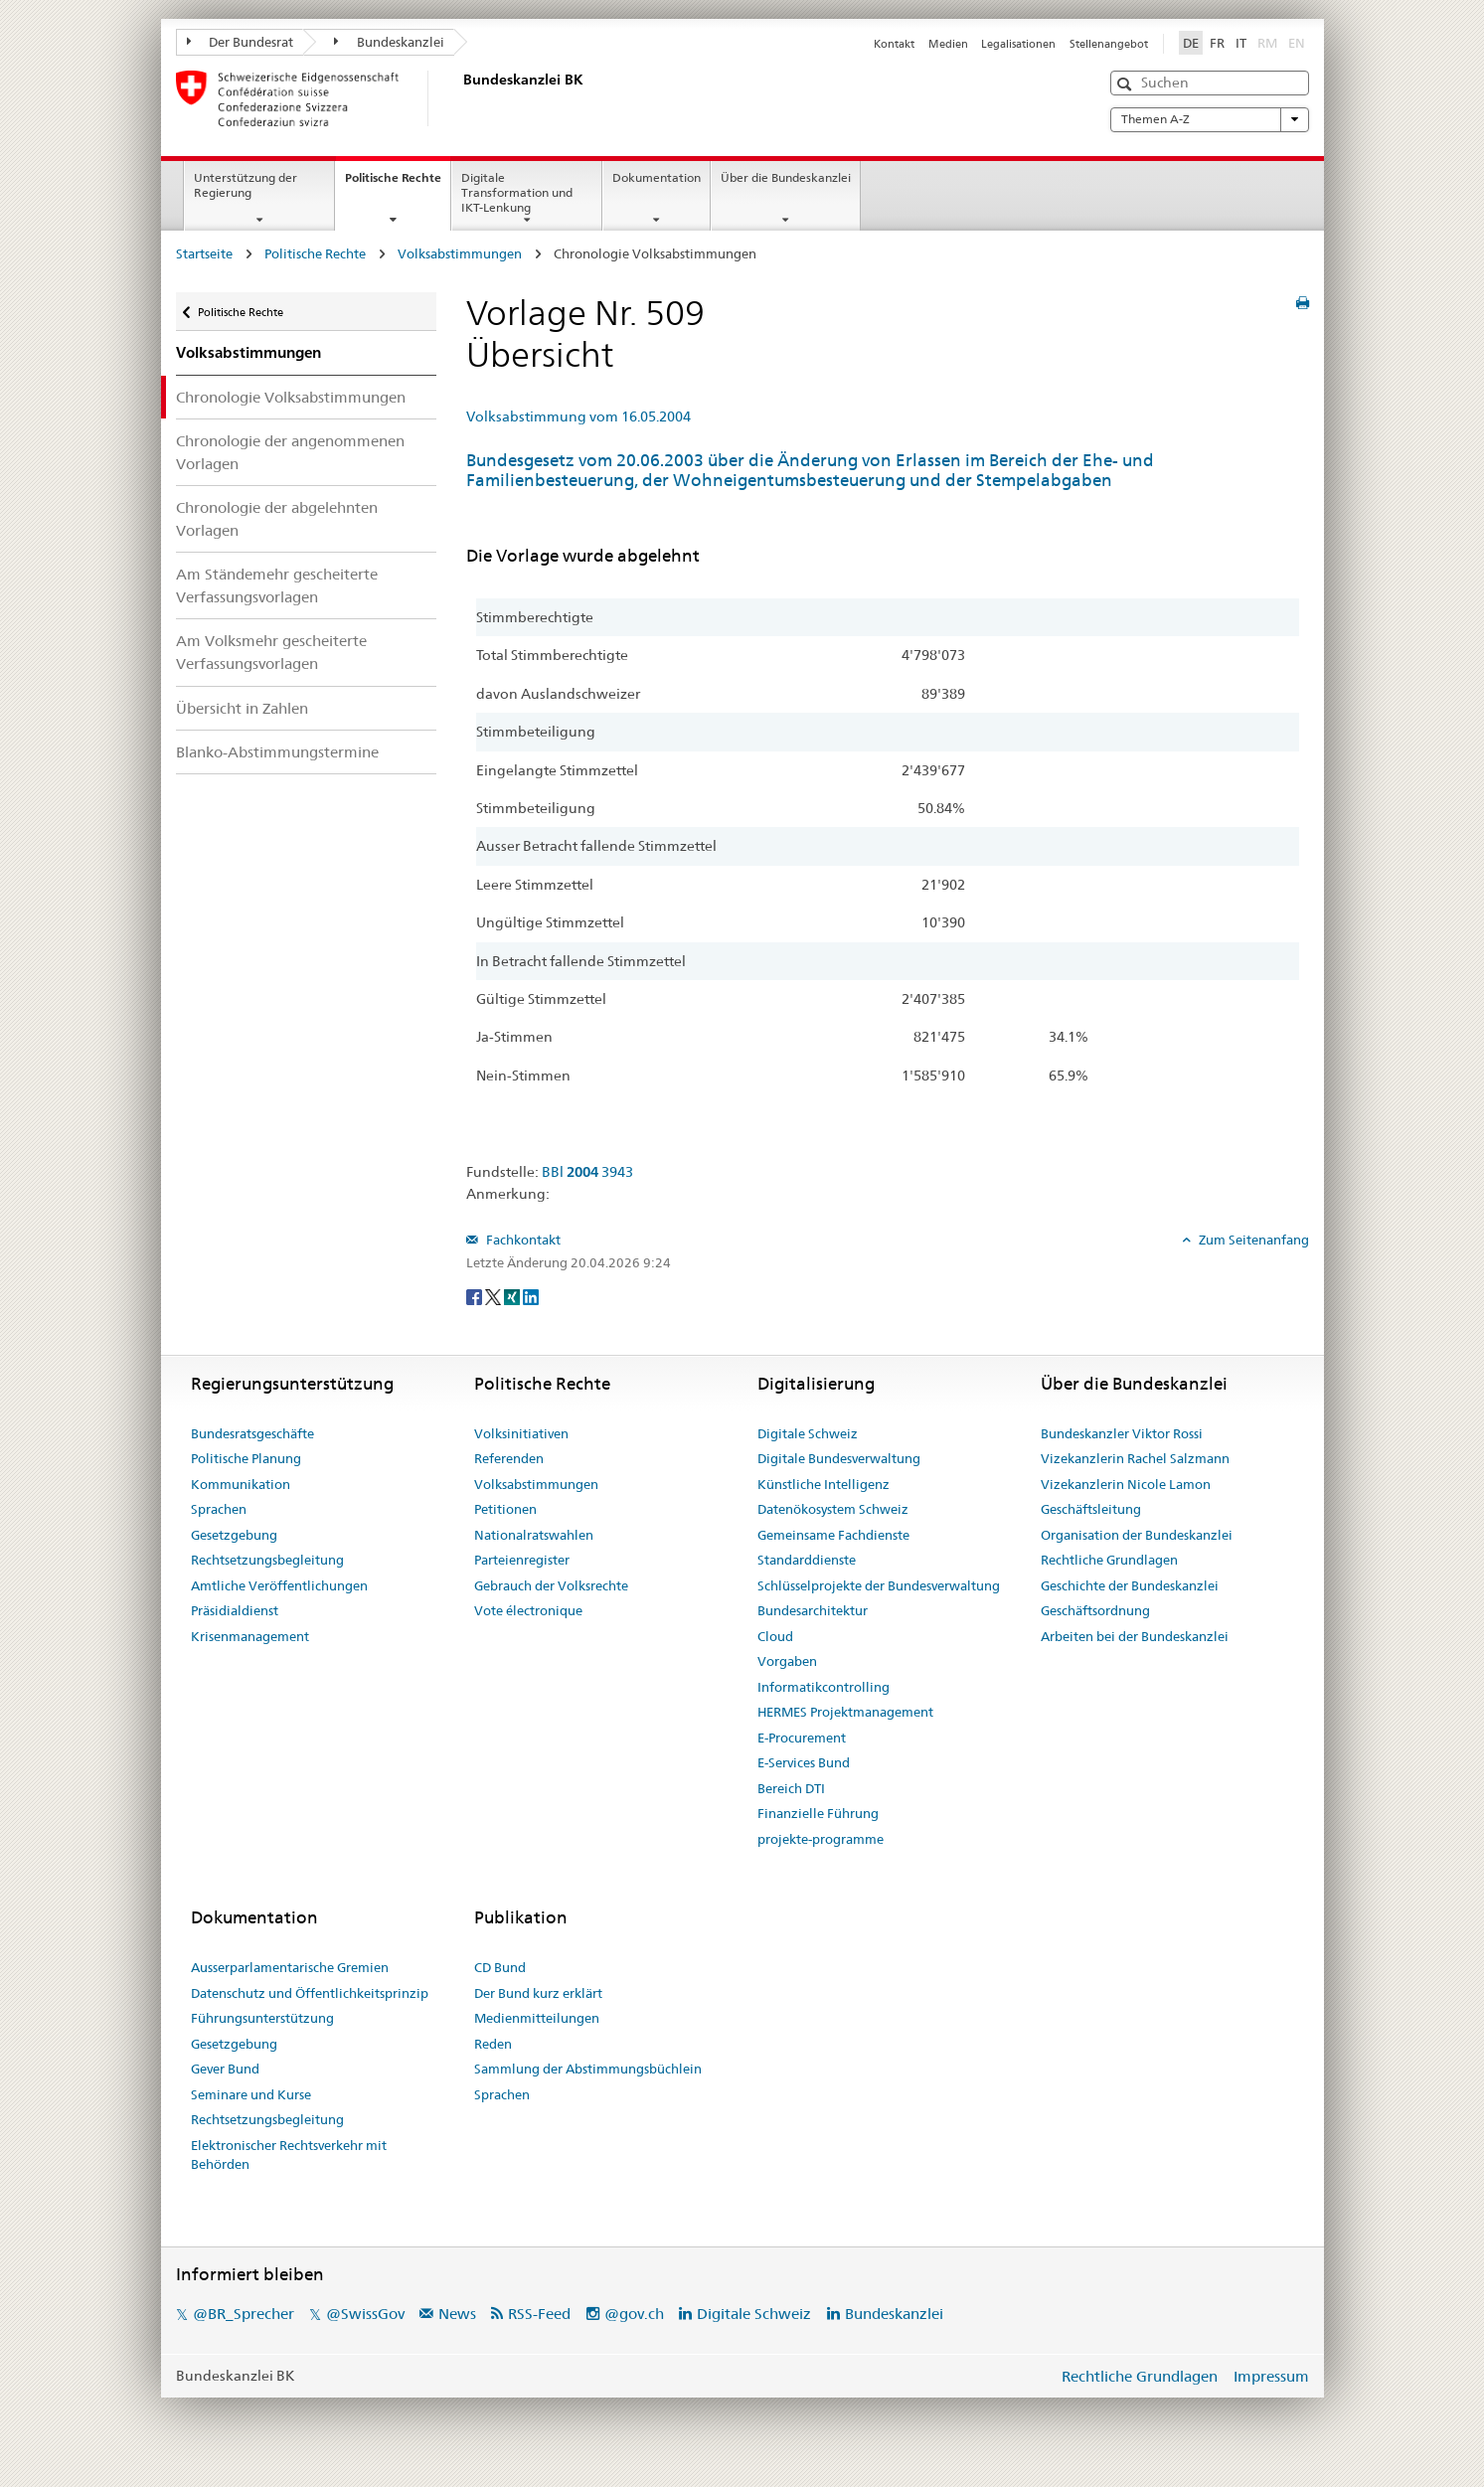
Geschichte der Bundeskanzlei (1130, 1585)
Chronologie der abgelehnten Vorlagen (277, 519)
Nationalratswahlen (533, 1535)
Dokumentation (656, 177)
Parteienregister (522, 1560)
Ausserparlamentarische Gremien (290, 1967)
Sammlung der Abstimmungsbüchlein (588, 2068)
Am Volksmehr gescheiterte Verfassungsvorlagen (271, 652)
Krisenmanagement (250, 1636)
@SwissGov (365, 2313)
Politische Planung (246, 1458)
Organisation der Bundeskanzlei (1137, 1535)
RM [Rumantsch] (1267, 43)
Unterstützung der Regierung (245, 185)
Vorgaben (787, 1661)
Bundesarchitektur (812, 1610)
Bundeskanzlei (389, 42)
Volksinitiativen (521, 1433)
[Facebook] (475, 1295)
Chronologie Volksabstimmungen (291, 397)
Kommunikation (240, 1484)
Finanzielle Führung (818, 1813)
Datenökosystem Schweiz (832, 1509)
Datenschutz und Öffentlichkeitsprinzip (309, 1993)
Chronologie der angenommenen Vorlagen (290, 452)
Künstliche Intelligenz (823, 1484)
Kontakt (894, 44)
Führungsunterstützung (262, 2018)
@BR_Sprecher (243, 2313)
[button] (1126, 84)
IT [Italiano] (1241, 43)
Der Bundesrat (240, 42)
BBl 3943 (587, 1172)
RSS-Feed (539, 2313)
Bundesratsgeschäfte (252, 1433)
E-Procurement (801, 1737)
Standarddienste (806, 1560)
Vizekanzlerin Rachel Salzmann (1135, 1458)
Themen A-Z (1209, 119)
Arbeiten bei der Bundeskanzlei (1135, 1636)
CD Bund (500, 1967)
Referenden (509, 1458)
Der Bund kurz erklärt (538, 1993)
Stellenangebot (1109, 44)
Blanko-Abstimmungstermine (277, 752)
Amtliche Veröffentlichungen (279, 1585)
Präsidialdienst (234, 1610)
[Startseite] (459, 98)
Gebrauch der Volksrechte (551, 1585)
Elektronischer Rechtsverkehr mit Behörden (289, 2155)
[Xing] (513, 1295)
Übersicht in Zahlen (242, 708)
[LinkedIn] (531, 1295)
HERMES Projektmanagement (845, 1712)
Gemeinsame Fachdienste (833, 1535)
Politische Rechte (397, 184)
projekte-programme (820, 1839)
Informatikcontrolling (823, 1687)
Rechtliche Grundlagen (1109, 1560)
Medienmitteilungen (536, 2018)
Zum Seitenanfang (1252, 1239)
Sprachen (219, 1509)
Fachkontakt (522, 1239)
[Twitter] (494, 1295)
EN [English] (1296, 43)
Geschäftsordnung (1095, 1610)
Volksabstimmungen (460, 253)
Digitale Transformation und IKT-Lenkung (517, 192)
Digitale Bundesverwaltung (838, 1458)
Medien (948, 44)
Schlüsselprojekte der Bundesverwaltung (878, 1585)
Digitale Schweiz (807, 1433)
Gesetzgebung (234, 1535)
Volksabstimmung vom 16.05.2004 (578, 416)
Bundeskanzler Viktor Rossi (1122, 1433)
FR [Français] (1217, 43)
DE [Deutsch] (1191, 43)
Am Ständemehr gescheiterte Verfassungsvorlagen (277, 585)
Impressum (1271, 2376)
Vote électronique (528, 1610)
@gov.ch (634, 2313)
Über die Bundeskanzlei (786, 177)
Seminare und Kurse (251, 2094)
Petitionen (505, 1509)
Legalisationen (1018, 44)
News (457, 2313)
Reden (493, 2044)
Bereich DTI (791, 1788)
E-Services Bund (803, 1762)
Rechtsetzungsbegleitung (267, 1560)
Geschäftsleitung (1091, 1509)
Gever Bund (225, 2068)
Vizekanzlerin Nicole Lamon (1126, 1484)
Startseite (204, 253)
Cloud (775, 1636)
